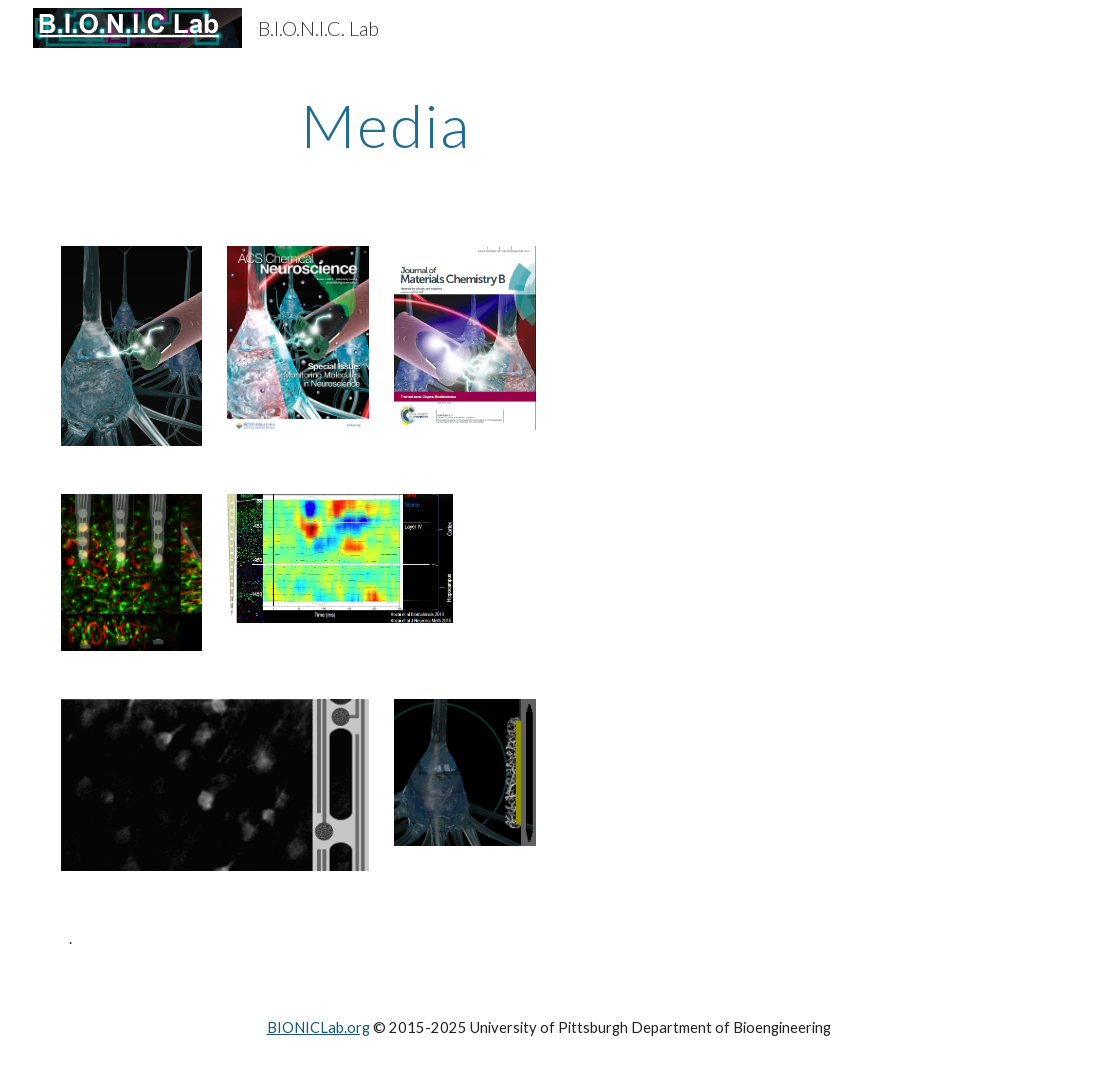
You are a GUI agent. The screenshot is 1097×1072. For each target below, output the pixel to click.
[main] (386, 125)
